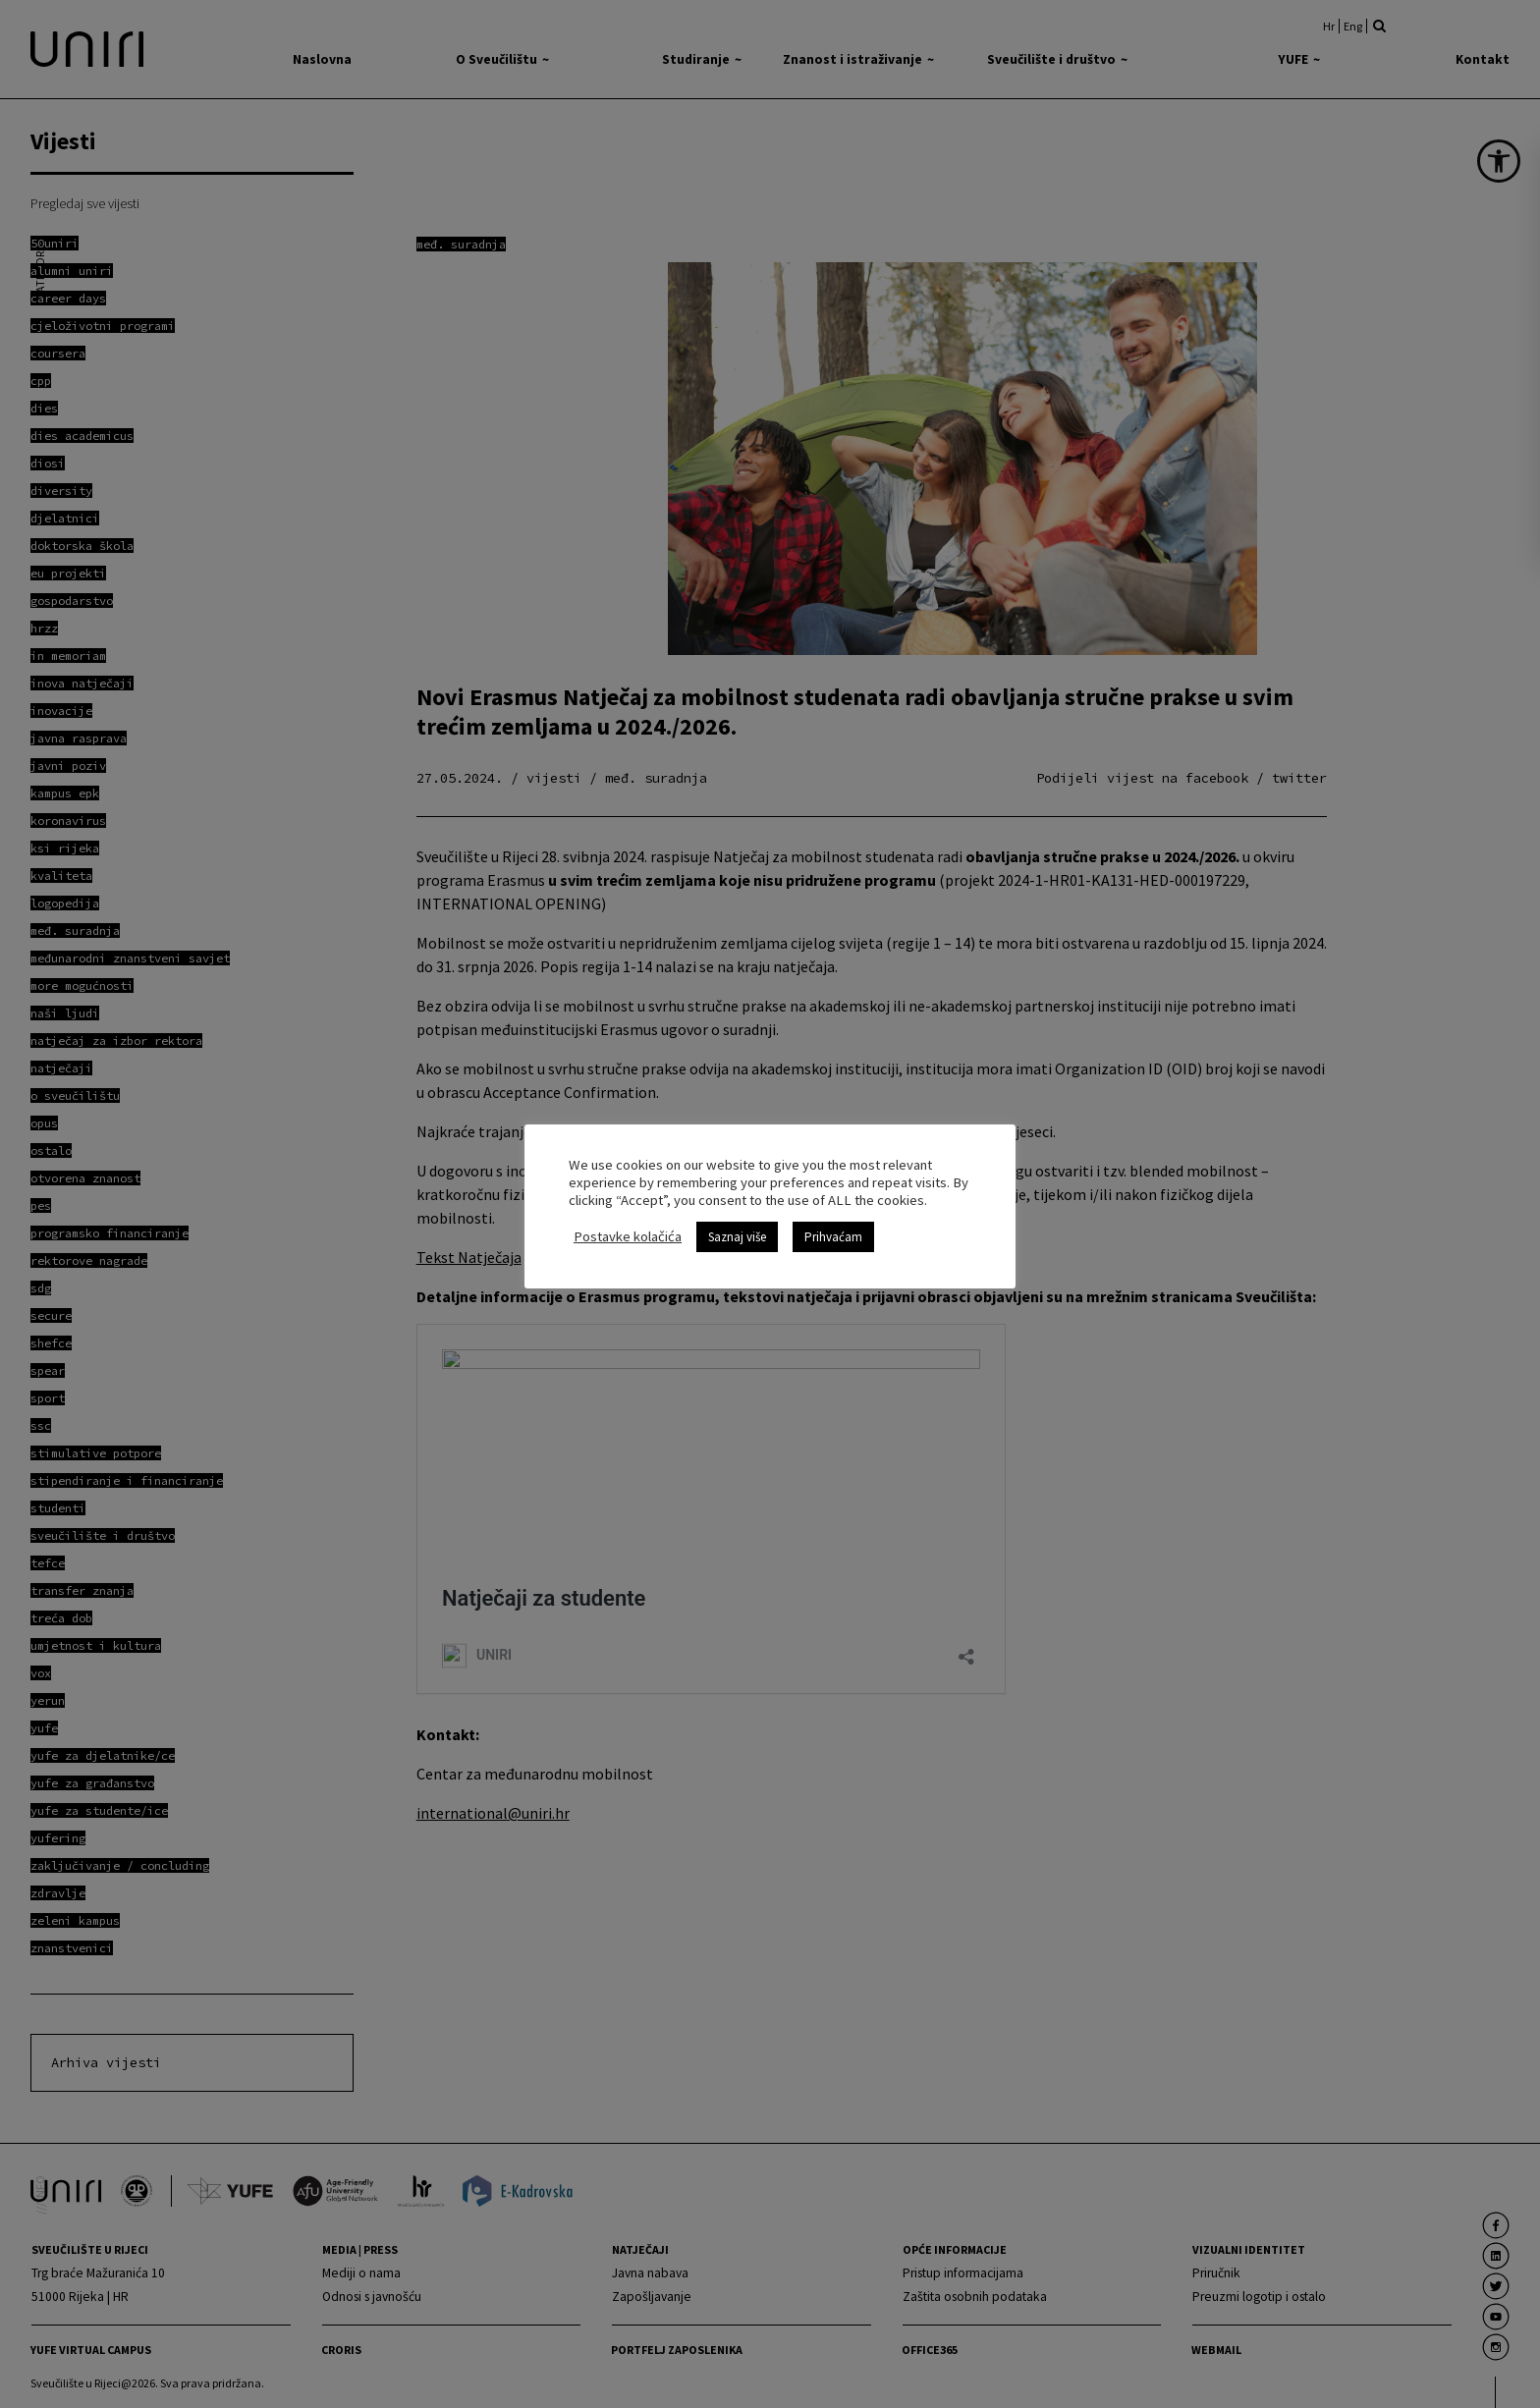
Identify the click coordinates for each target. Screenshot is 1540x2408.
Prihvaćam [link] (833, 1237)
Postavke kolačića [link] (628, 1236)
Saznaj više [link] (737, 1237)
